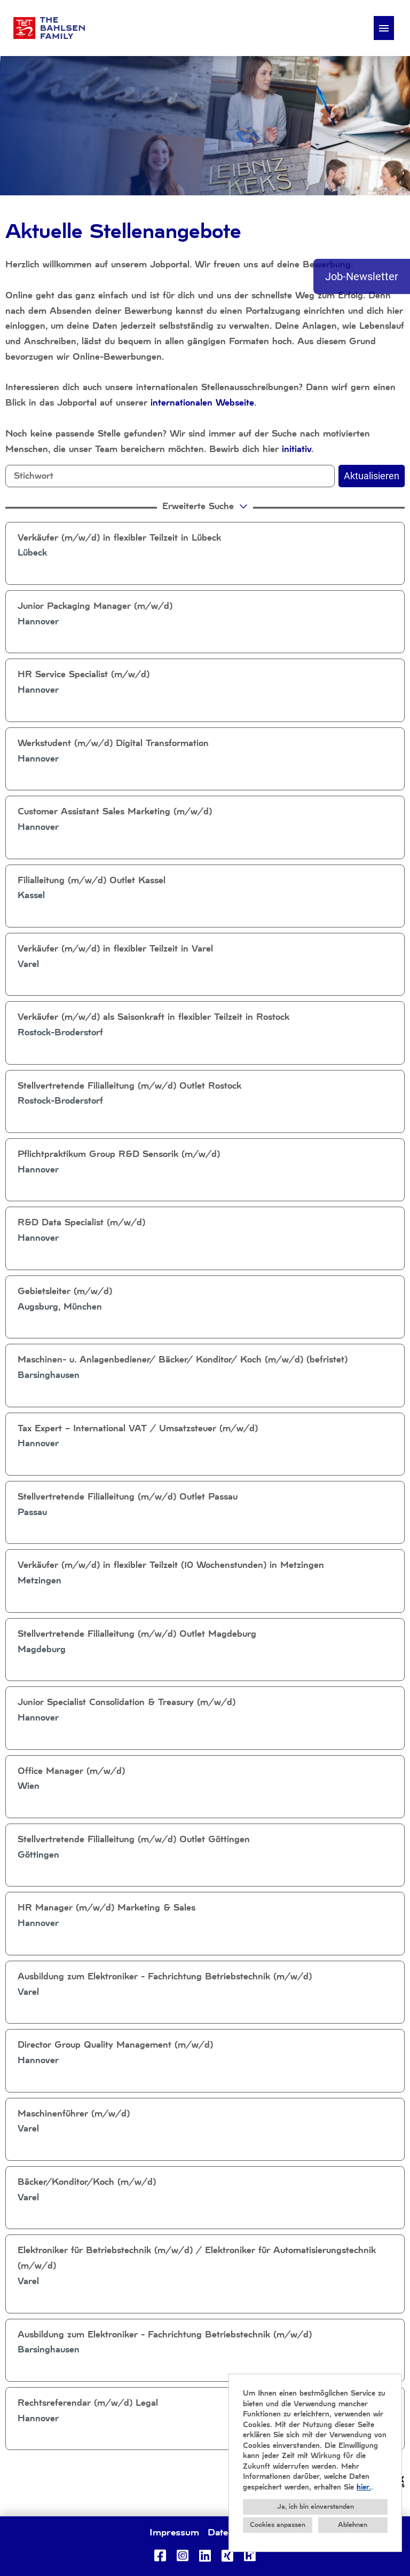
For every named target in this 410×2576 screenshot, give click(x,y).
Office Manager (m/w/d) (71, 1771)
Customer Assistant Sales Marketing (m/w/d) (115, 811)
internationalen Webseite (202, 402)
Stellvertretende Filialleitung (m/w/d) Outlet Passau (128, 1496)
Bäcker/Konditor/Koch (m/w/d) (87, 2181)
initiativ (296, 449)
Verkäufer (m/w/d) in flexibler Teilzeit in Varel (115, 948)
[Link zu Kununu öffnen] (249, 2555)
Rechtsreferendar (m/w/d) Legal (88, 2402)
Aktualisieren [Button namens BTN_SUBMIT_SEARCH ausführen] (371, 475)
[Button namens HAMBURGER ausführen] (384, 28)
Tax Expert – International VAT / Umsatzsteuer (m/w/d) (138, 1428)
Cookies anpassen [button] (277, 2524)
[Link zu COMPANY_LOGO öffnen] (49, 28)
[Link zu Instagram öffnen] (182, 2555)
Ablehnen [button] (352, 2524)
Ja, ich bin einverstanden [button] (315, 2506)
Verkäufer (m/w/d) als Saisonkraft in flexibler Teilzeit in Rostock (153, 1017)
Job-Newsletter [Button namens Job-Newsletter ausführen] (361, 276)
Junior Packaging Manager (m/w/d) (95, 606)
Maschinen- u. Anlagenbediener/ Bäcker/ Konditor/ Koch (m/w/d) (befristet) (183, 1359)
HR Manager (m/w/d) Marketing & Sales (106, 1907)
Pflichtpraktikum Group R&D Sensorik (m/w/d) (119, 1154)
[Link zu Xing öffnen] (227, 2555)
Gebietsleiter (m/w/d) (65, 1291)
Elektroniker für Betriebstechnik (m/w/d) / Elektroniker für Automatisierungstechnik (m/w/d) (197, 2258)
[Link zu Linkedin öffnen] (205, 2555)
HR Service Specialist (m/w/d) (83, 674)
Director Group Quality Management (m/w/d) (115, 2044)
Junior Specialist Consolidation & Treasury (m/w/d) (126, 1702)
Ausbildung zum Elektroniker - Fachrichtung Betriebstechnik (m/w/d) (165, 1976)
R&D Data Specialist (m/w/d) (81, 1222)
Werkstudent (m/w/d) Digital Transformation (113, 743)
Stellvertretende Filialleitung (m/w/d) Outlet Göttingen (134, 1839)
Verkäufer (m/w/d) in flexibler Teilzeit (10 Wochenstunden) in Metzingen (171, 1565)
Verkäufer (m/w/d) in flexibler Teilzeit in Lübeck (119, 537)
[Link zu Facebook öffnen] (160, 2555)
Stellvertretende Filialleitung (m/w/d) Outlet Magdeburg (137, 1633)
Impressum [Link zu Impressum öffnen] (174, 2532)
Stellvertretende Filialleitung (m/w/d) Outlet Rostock (129, 1085)
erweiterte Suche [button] (206, 506)
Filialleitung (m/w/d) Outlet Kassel (91, 880)
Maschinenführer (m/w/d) (74, 2113)
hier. (364, 2487)
